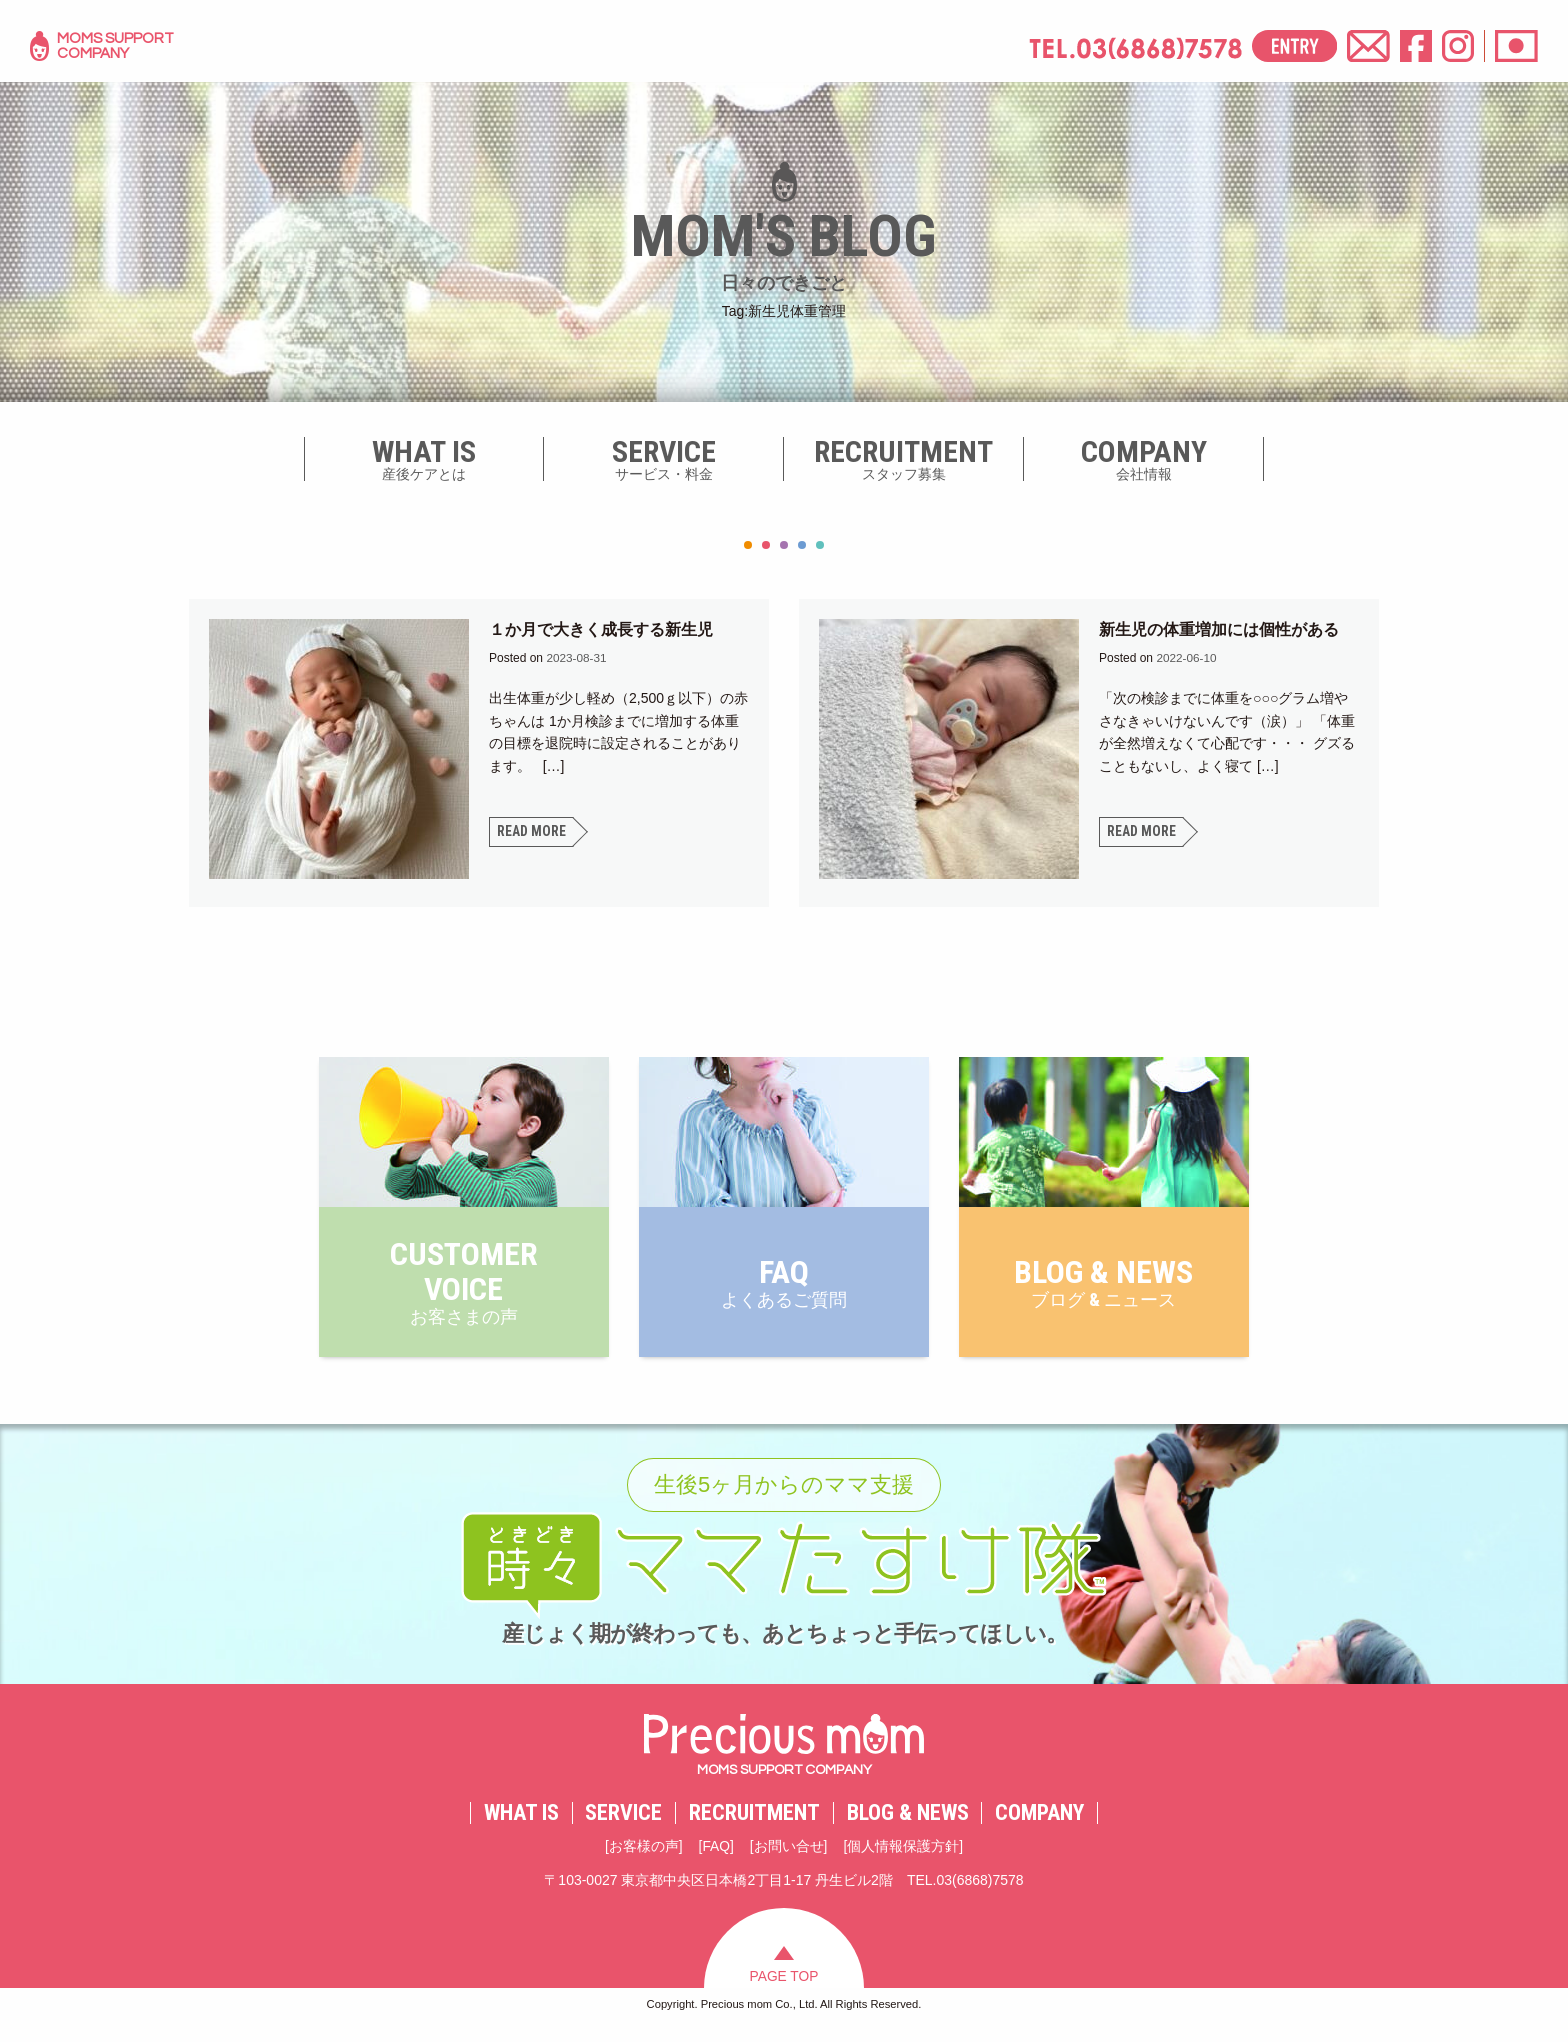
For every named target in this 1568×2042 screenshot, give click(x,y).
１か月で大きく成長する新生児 (601, 629)
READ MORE (531, 832)
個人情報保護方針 (904, 1859)
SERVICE (623, 1825)
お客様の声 (643, 1859)
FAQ (716, 1859)
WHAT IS (521, 1825)
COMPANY (1039, 1825)
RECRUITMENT (754, 1825)
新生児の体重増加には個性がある (1219, 629)
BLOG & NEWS (908, 1825)
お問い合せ (789, 1859)
